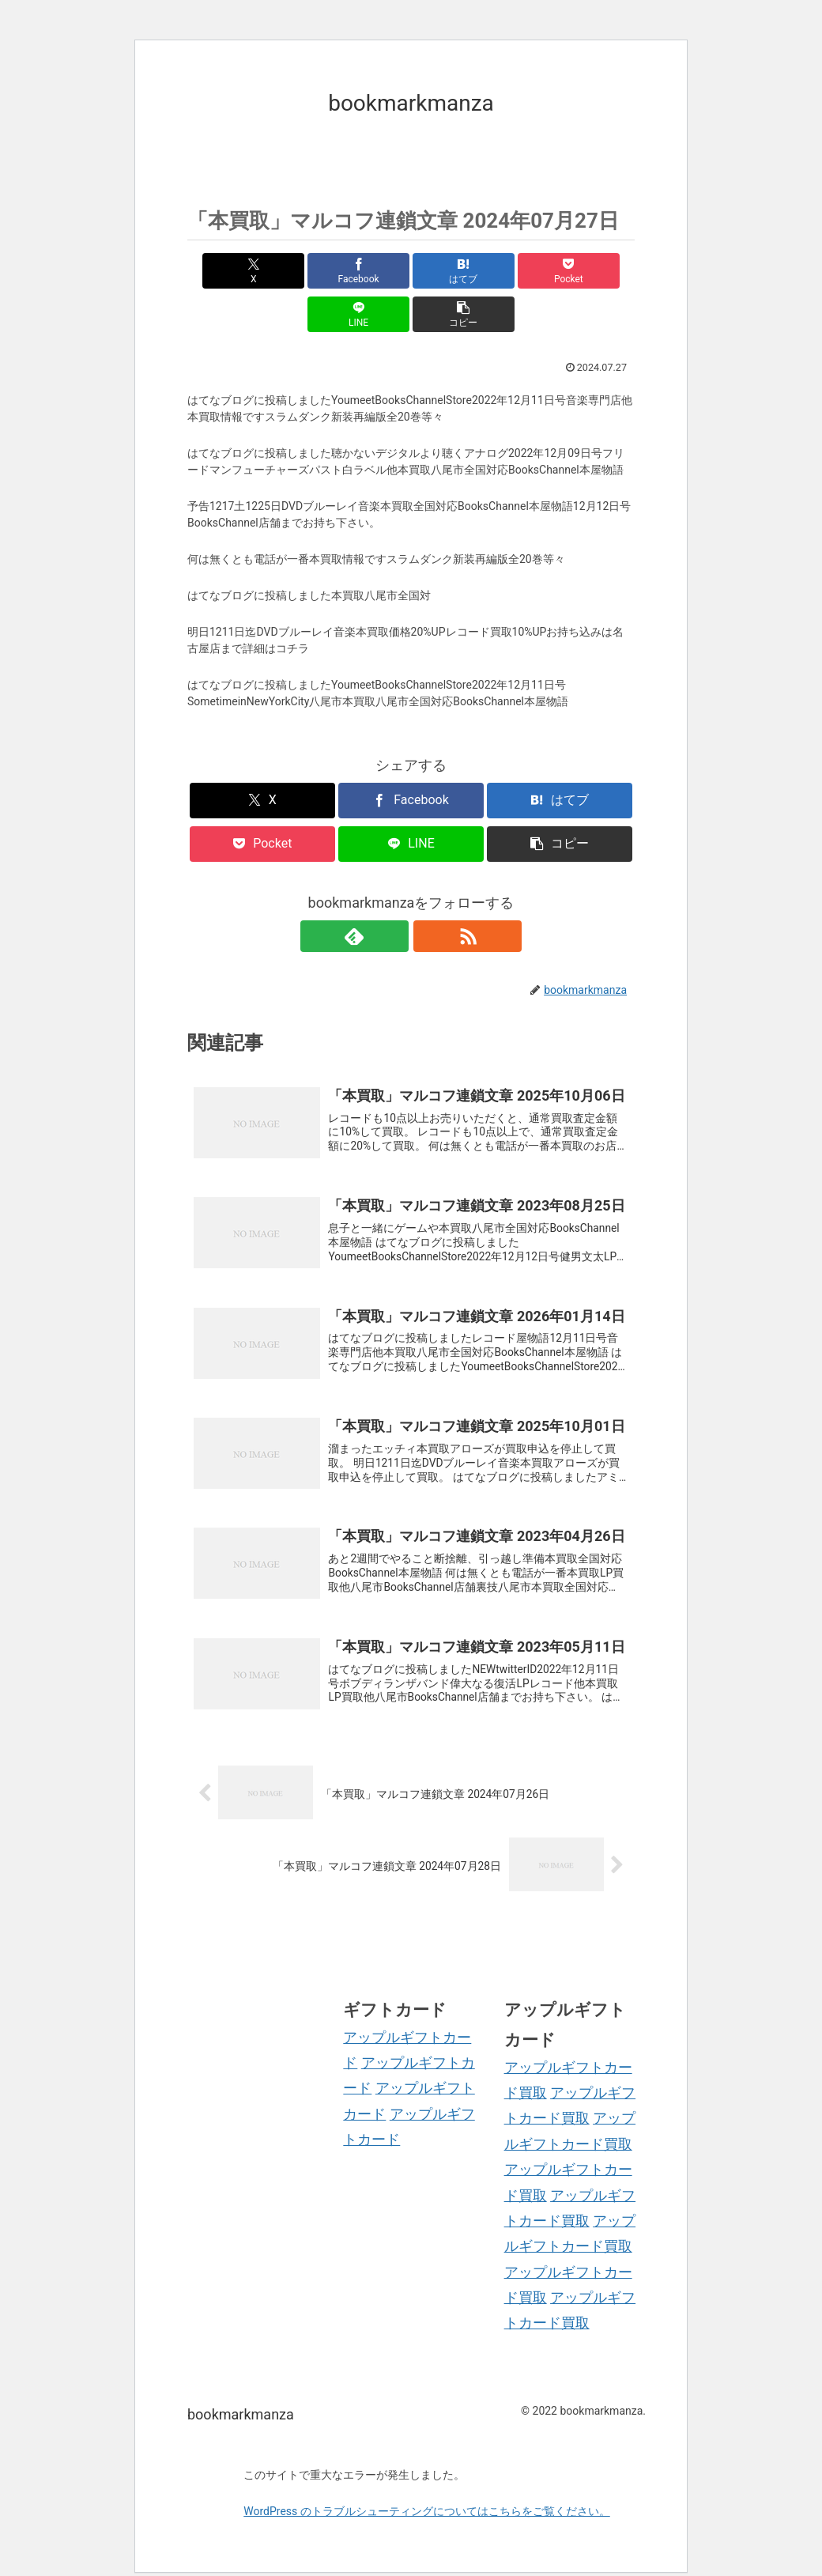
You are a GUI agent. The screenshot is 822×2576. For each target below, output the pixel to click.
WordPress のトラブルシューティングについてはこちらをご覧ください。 (426, 2486)
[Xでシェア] (223, 271)
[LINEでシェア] (524, 271)
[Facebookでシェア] (298, 271)
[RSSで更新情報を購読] (429, 892)
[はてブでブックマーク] (373, 271)
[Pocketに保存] (449, 271)
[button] (599, 271)
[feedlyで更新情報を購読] (393, 892)
